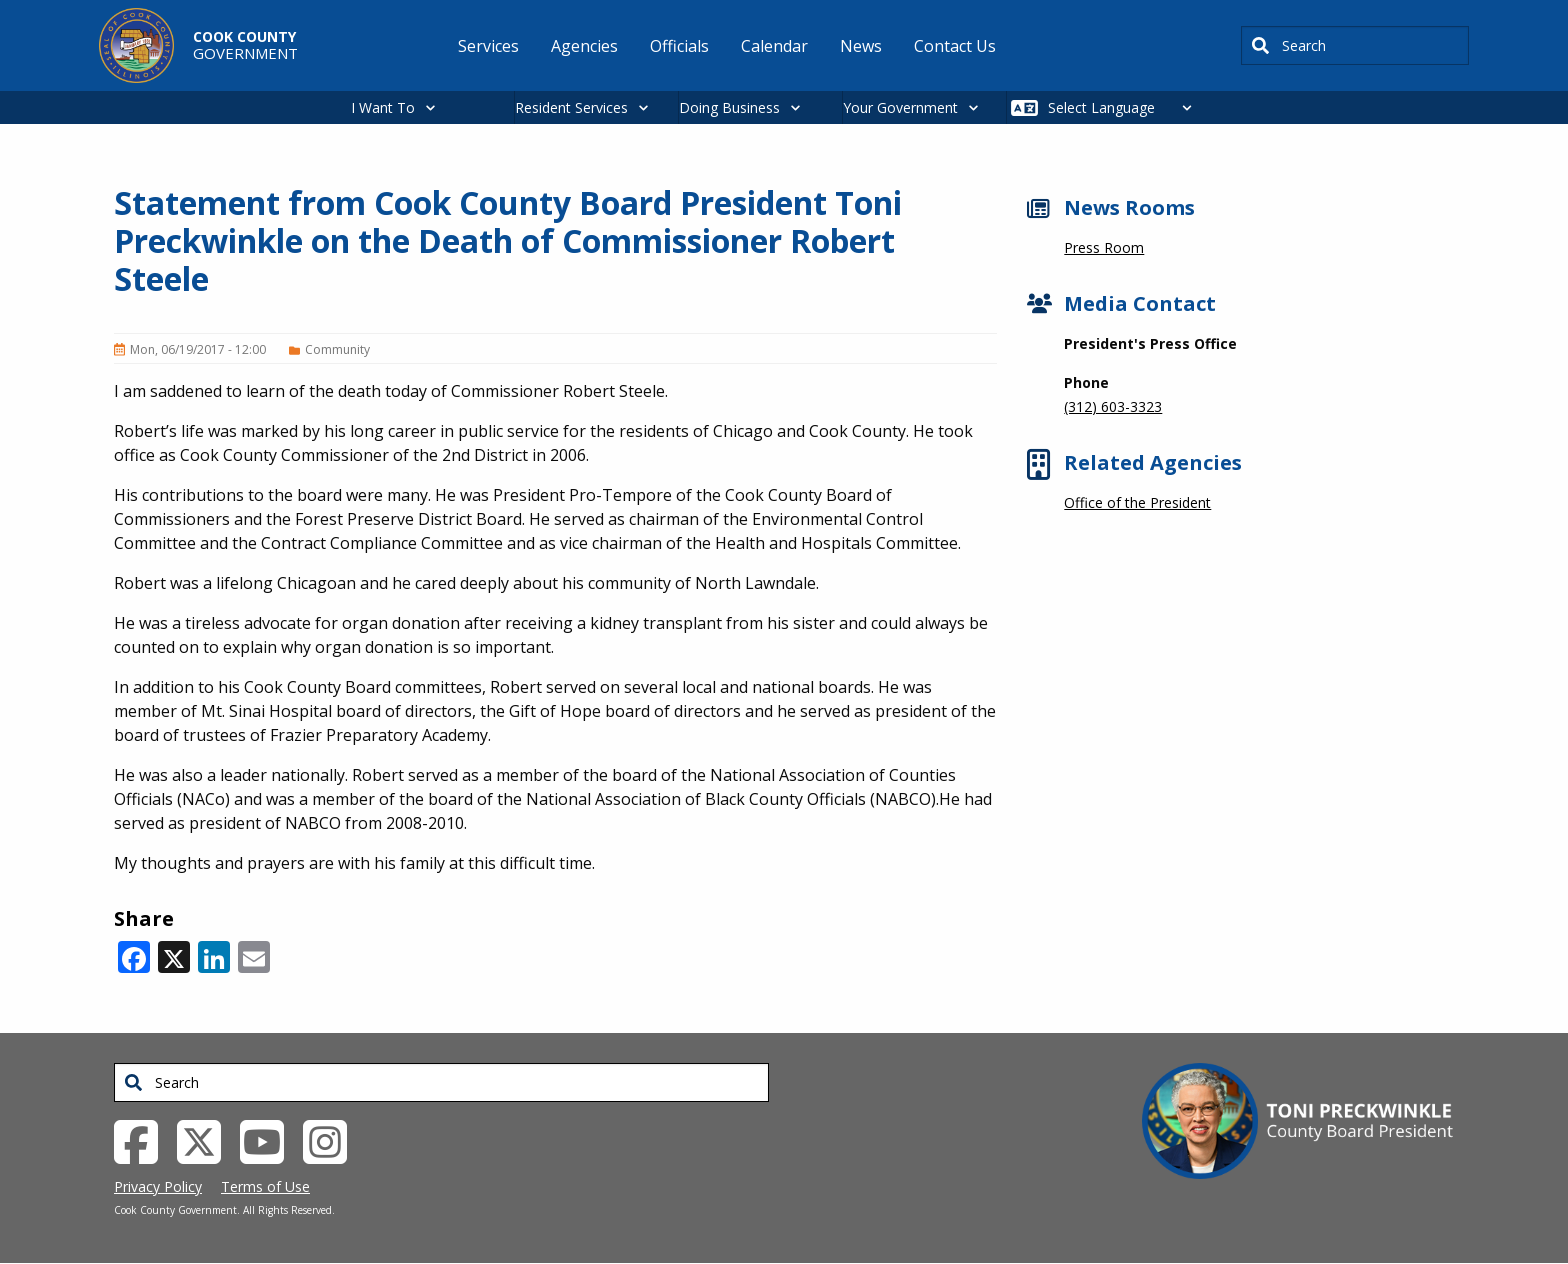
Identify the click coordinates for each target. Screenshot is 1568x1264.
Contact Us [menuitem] (955, 46)
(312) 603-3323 (1113, 406)
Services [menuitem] (488, 46)
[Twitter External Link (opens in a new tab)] (206, 1140)
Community (337, 349)
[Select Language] (1125, 107)
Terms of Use (265, 1186)
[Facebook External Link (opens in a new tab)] (143, 1140)
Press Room (1104, 247)
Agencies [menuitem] (584, 46)
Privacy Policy (158, 1186)
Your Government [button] (900, 107)
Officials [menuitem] (679, 46)
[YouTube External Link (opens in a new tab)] (269, 1140)
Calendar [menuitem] (774, 46)
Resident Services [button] (571, 107)
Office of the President (1137, 502)
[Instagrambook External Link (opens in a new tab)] (332, 1140)
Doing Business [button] (729, 107)
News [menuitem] (861, 46)
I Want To (383, 107)
